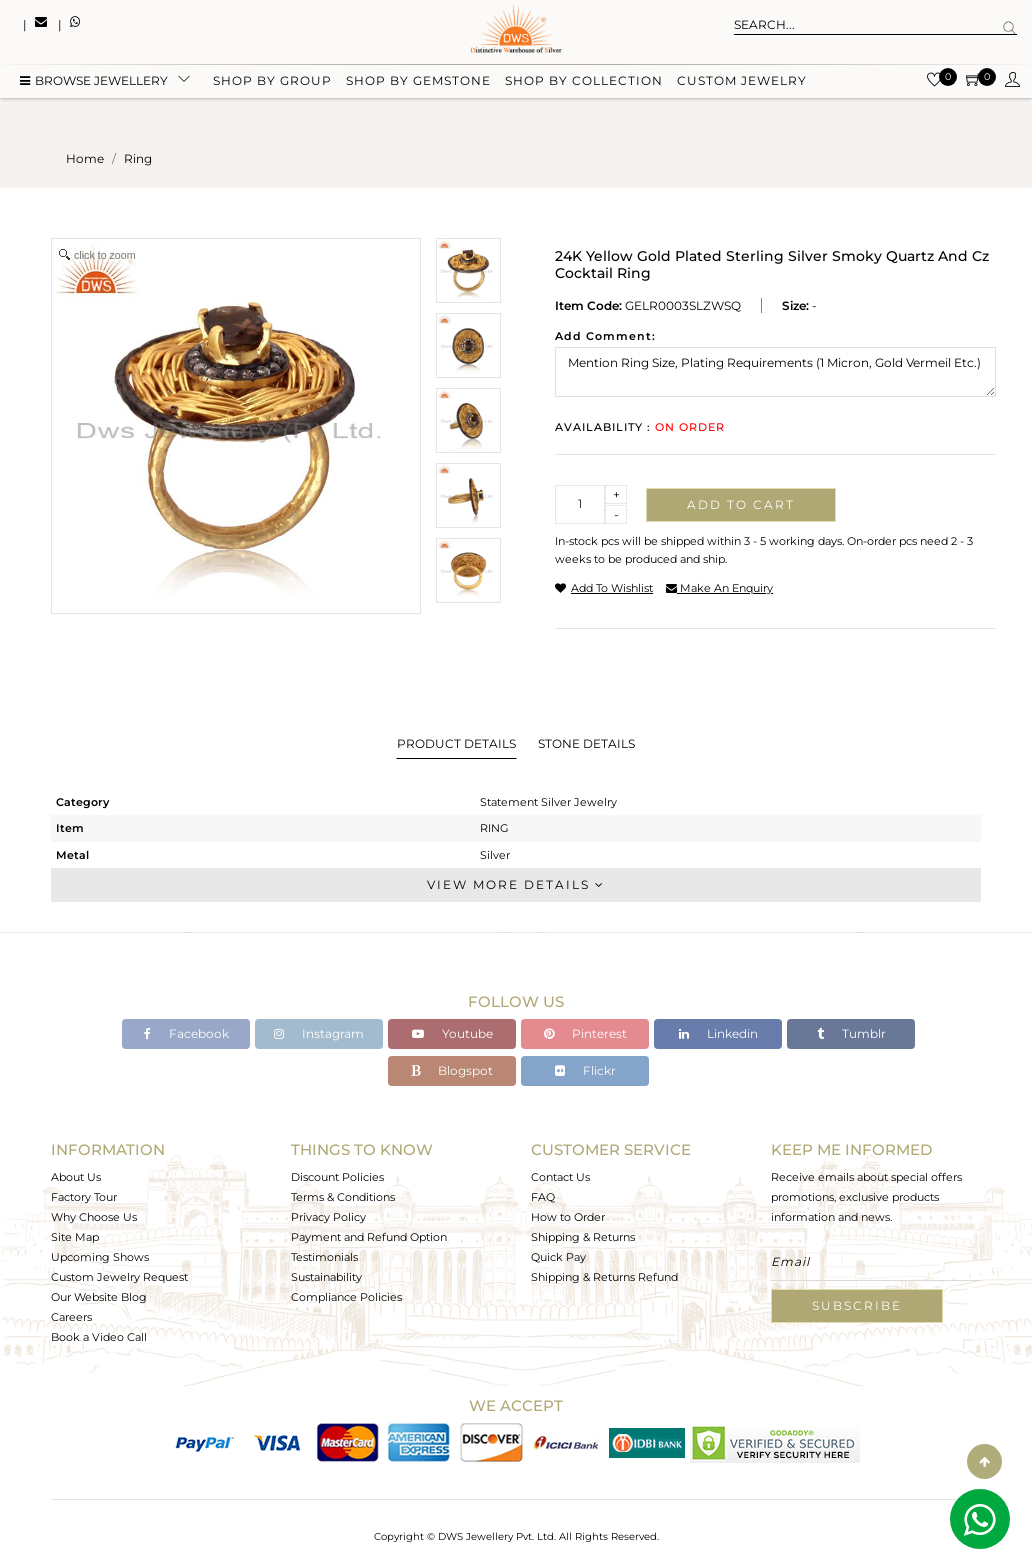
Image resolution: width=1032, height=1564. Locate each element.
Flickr (585, 1070)
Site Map (75, 1237)
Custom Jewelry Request (119, 1277)
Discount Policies (337, 1177)
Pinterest (585, 1033)
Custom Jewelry (742, 82)
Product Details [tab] (456, 743)
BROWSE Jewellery (94, 82)
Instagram (319, 1033)
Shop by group (272, 82)
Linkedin (718, 1033)
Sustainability (326, 1277)
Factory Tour (84, 1197)
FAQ (543, 1197)
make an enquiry (719, 588)
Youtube (452, 1033)
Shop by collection (584, 82)
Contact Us (560, 1177)
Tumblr (851, 1033)
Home (85, 158)
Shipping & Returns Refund (604, 1277)
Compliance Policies (346, 1297)
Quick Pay (558, 1257)
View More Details (516, 884)
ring (138, 158)
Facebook (186, 1033)
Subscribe (857, 1305)
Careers (71, 1317)
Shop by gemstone (418, 82)
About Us (76, 1177)
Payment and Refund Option (369, 1237)
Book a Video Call (99, 1337)
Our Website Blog (99, 1297)
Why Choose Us (94, 1217)
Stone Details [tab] (586, 743)
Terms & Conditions (343, 1197)
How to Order (568, 1217)
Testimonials (324, 1257)
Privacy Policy (328, 1217)
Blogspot (452, 1070)
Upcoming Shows (100, 1257)
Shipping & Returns (583, 1237)
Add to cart (741, 504)
